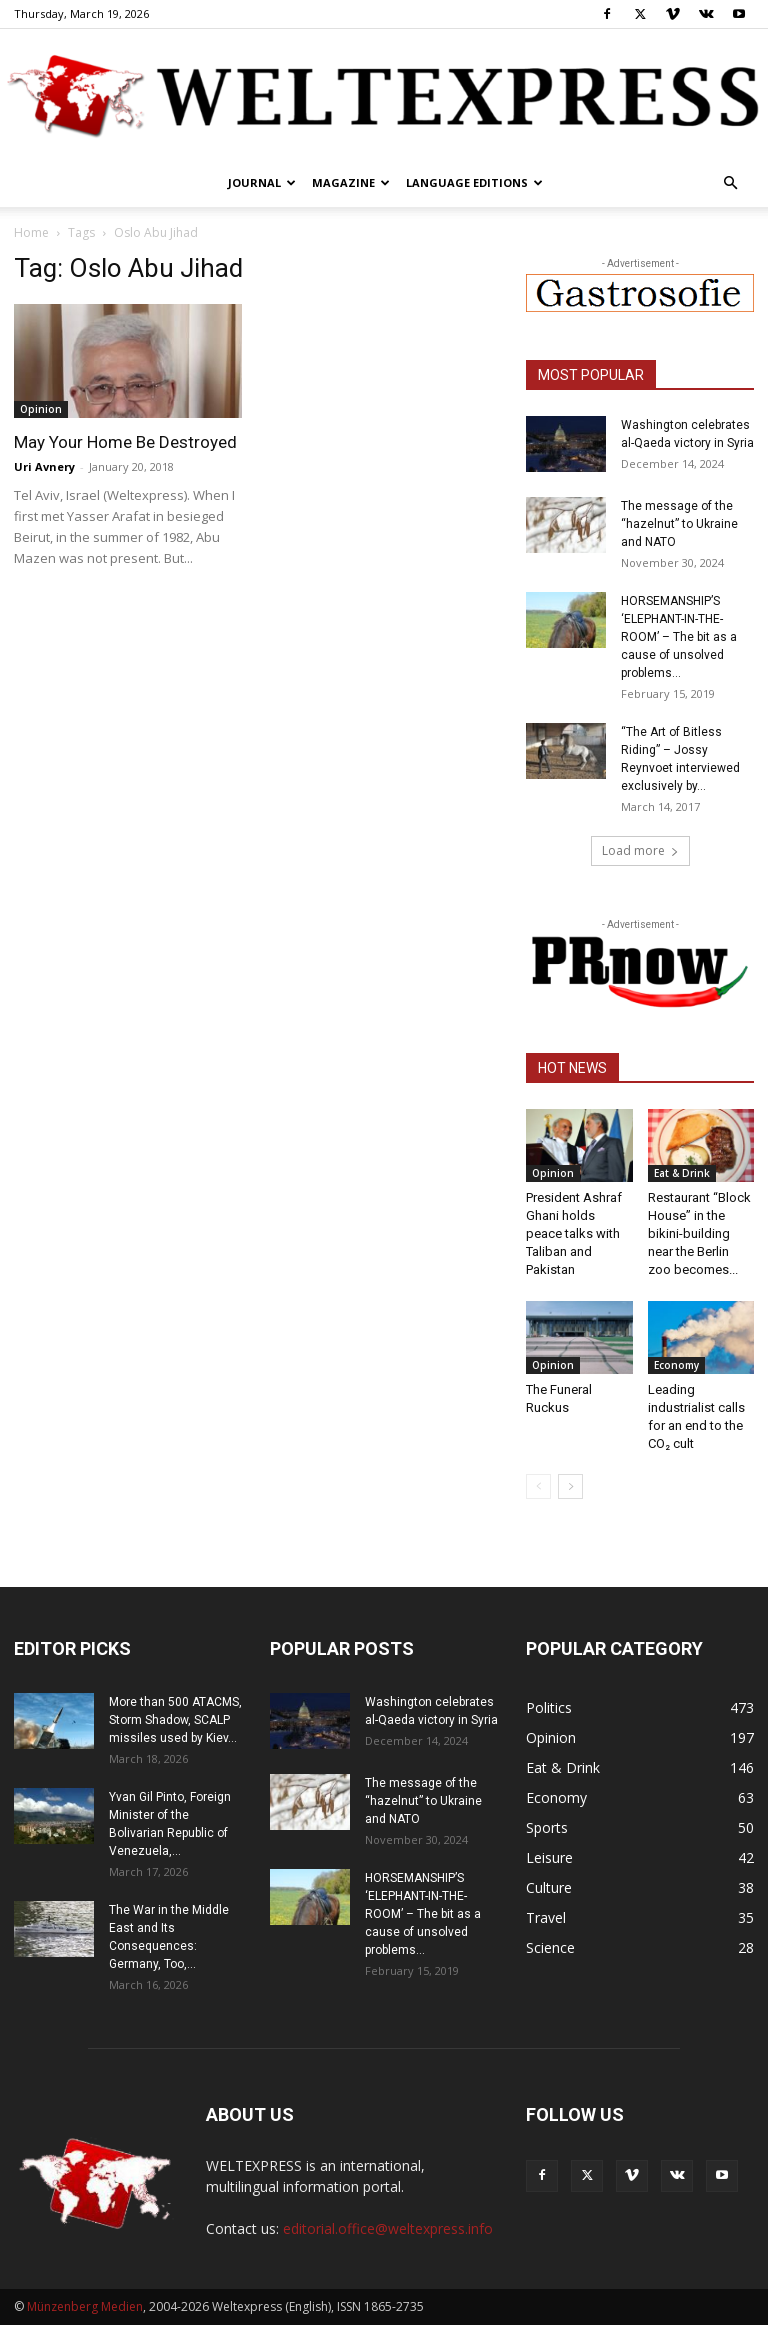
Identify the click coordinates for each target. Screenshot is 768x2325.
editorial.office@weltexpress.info (388, 2228)
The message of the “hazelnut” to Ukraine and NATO (679, 524)
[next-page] (570, 1486)
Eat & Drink (682, 1173)
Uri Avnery (44, 466)
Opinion (41, 409)
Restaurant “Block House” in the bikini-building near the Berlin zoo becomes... (699, 1233)
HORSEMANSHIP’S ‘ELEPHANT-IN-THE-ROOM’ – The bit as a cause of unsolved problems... (679, 637)
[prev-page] (538, 1486)
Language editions (474, 182)
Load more (640, 850)
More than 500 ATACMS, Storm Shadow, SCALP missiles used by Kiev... (175, 1720)
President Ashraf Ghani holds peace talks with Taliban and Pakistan (574, 1233)
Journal (262, 182)
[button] (730, 183)
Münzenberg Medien (85, 2306)
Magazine (351, 182)
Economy (676, 1365)
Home (31, 232)
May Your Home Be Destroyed (125, 442)
